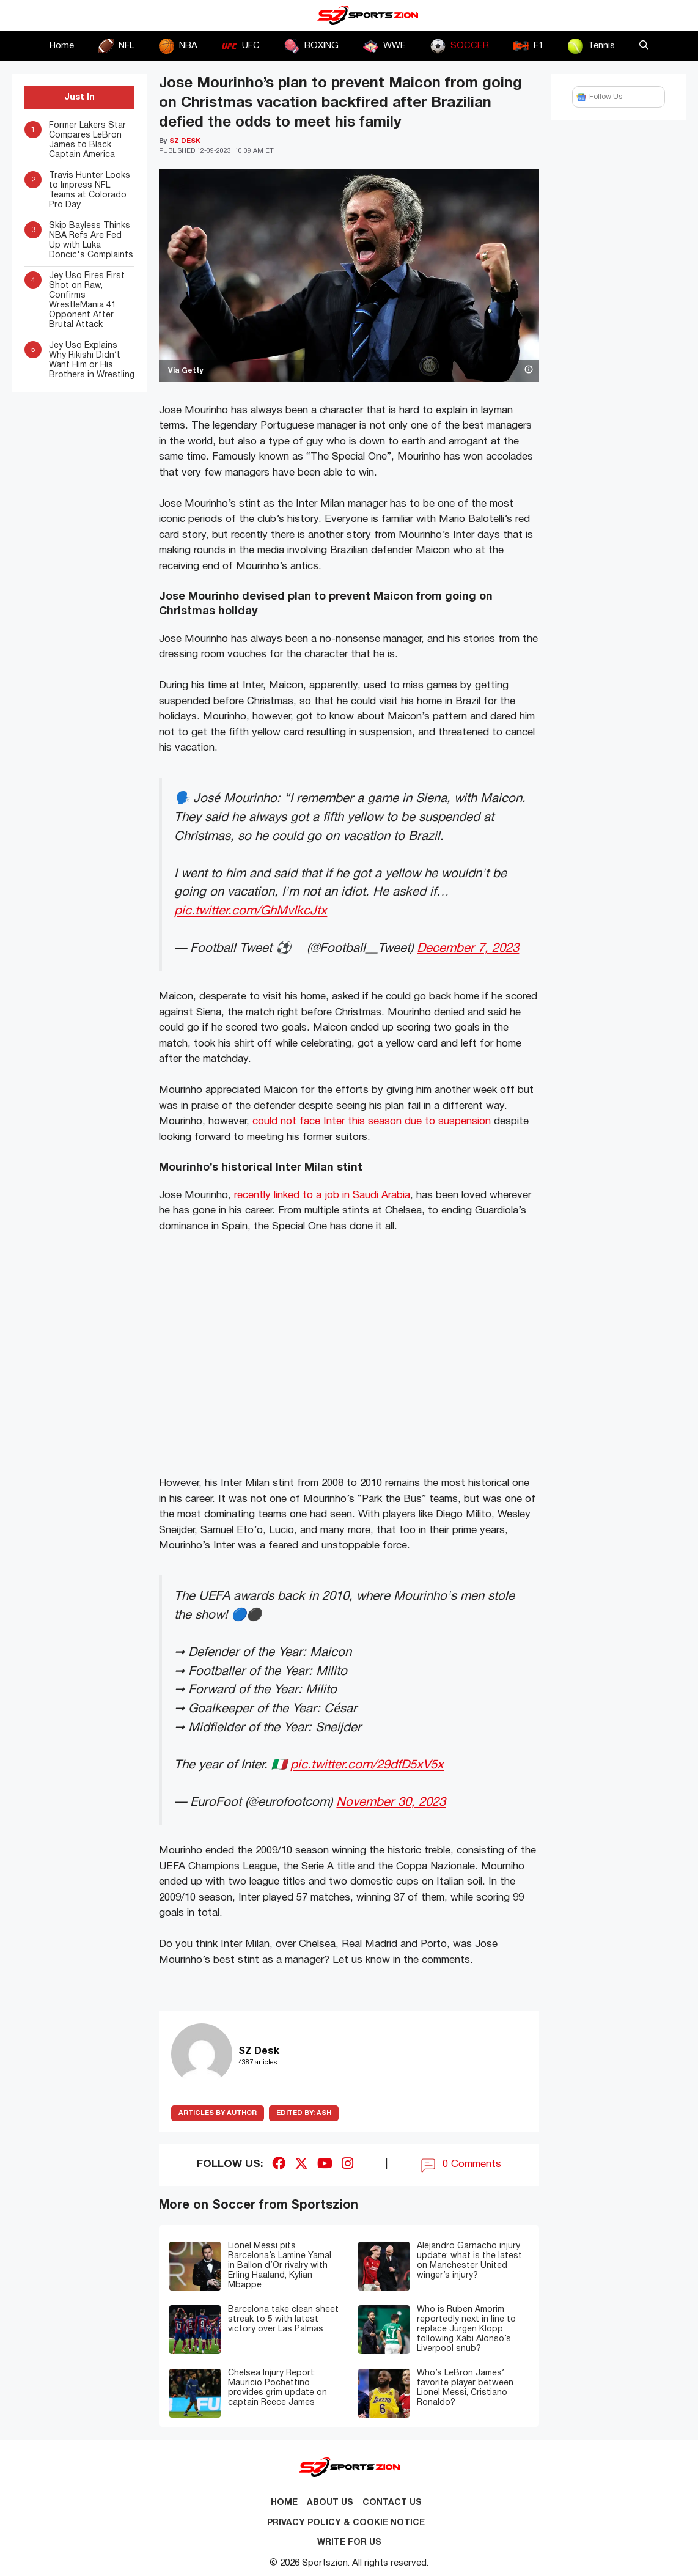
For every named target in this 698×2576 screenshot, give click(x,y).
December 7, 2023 (468, 948)
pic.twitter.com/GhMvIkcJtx (250, 911)
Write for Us (349, 2543)
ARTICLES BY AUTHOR (217, 2113)
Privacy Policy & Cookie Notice (346, 2523)
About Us (330, 2503)
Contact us (392, 2503)
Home (62, 46)
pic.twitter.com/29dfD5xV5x (367, 1765)
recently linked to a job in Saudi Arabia (322, 1195)
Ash (303, 2113)
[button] (644, 46)
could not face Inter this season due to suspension (371, 1121)
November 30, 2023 (391, 1802)
